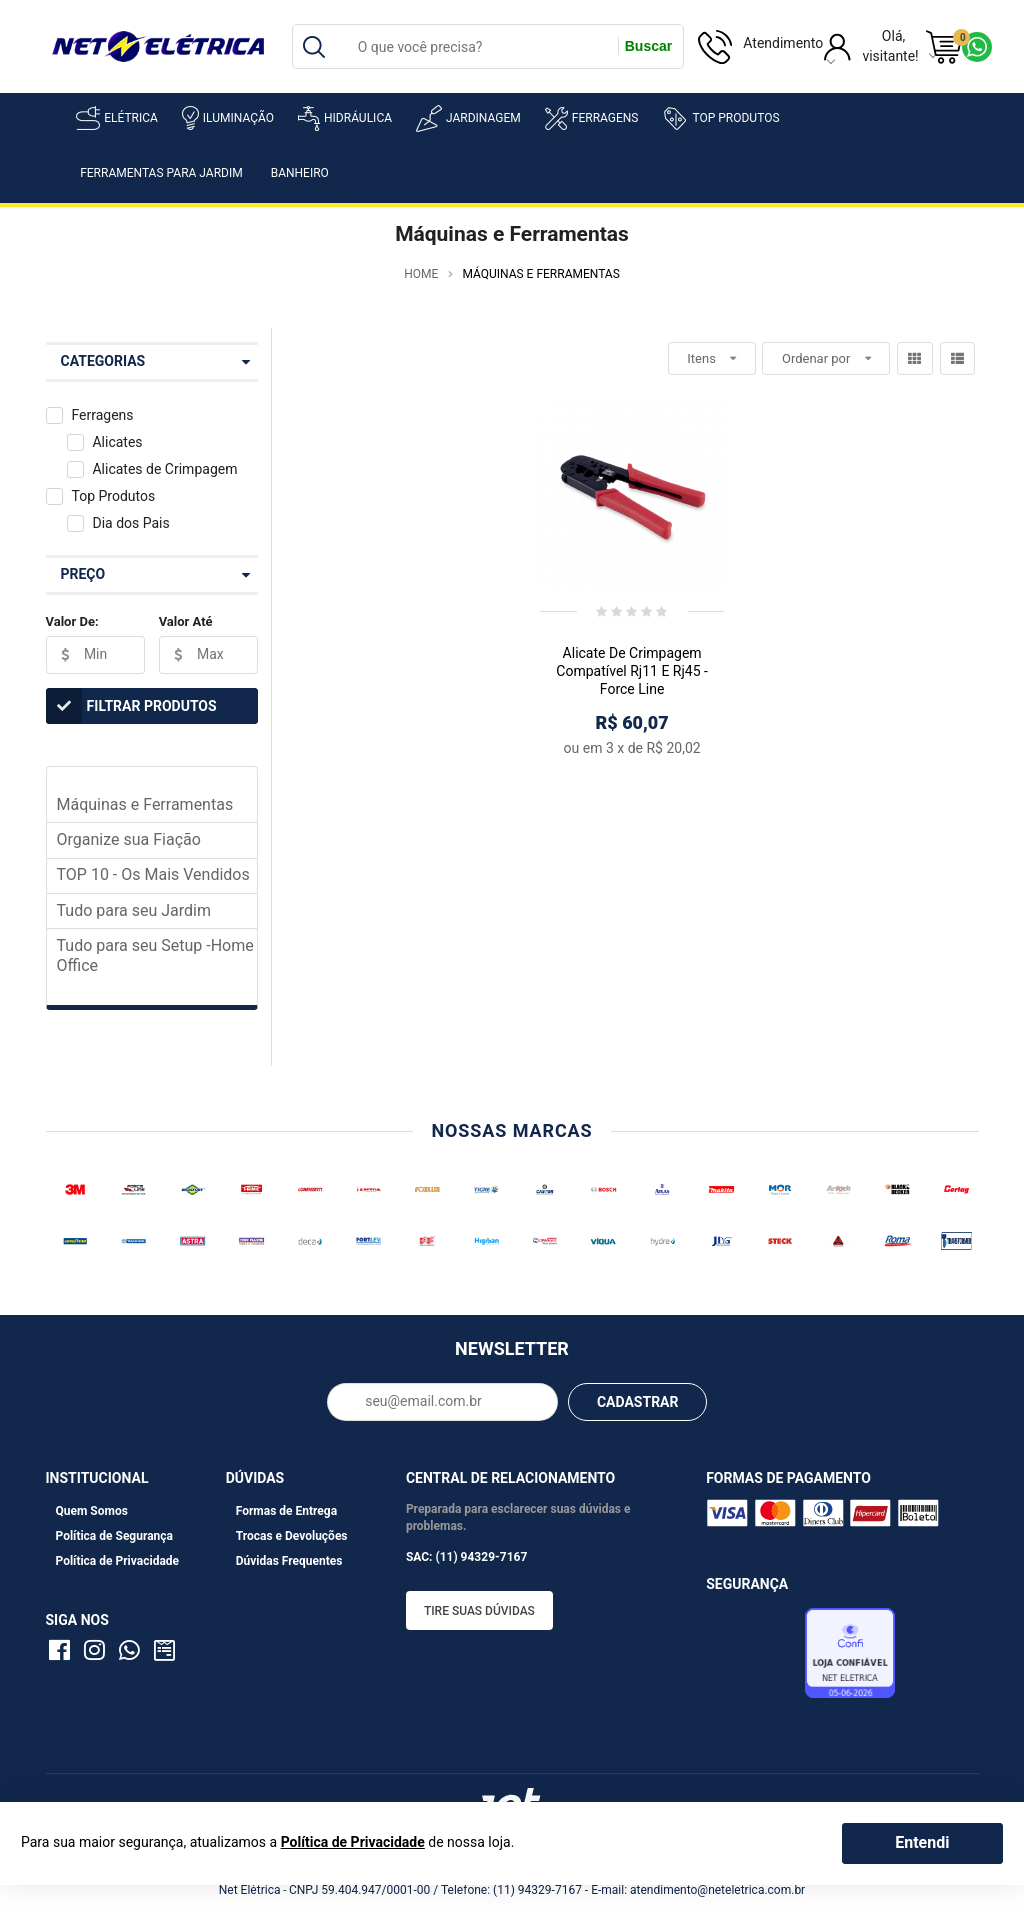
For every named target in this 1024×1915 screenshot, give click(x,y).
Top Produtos (720, 118)
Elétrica (117, 118)
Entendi (922, 1842)
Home (421, 274)
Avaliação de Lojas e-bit (753, 1658)
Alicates (117, 442)
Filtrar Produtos (131, 706)
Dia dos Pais (130, 523)
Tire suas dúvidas (479, 1611)
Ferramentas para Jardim (161, 173)
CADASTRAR (638, 1402)
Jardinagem (468, 118)
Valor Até (186, 621)
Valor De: (72, 621)
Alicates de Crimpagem (164, 469)
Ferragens (592, 118)
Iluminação (228, 118)
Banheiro (300, 173)
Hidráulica (345, 118)
